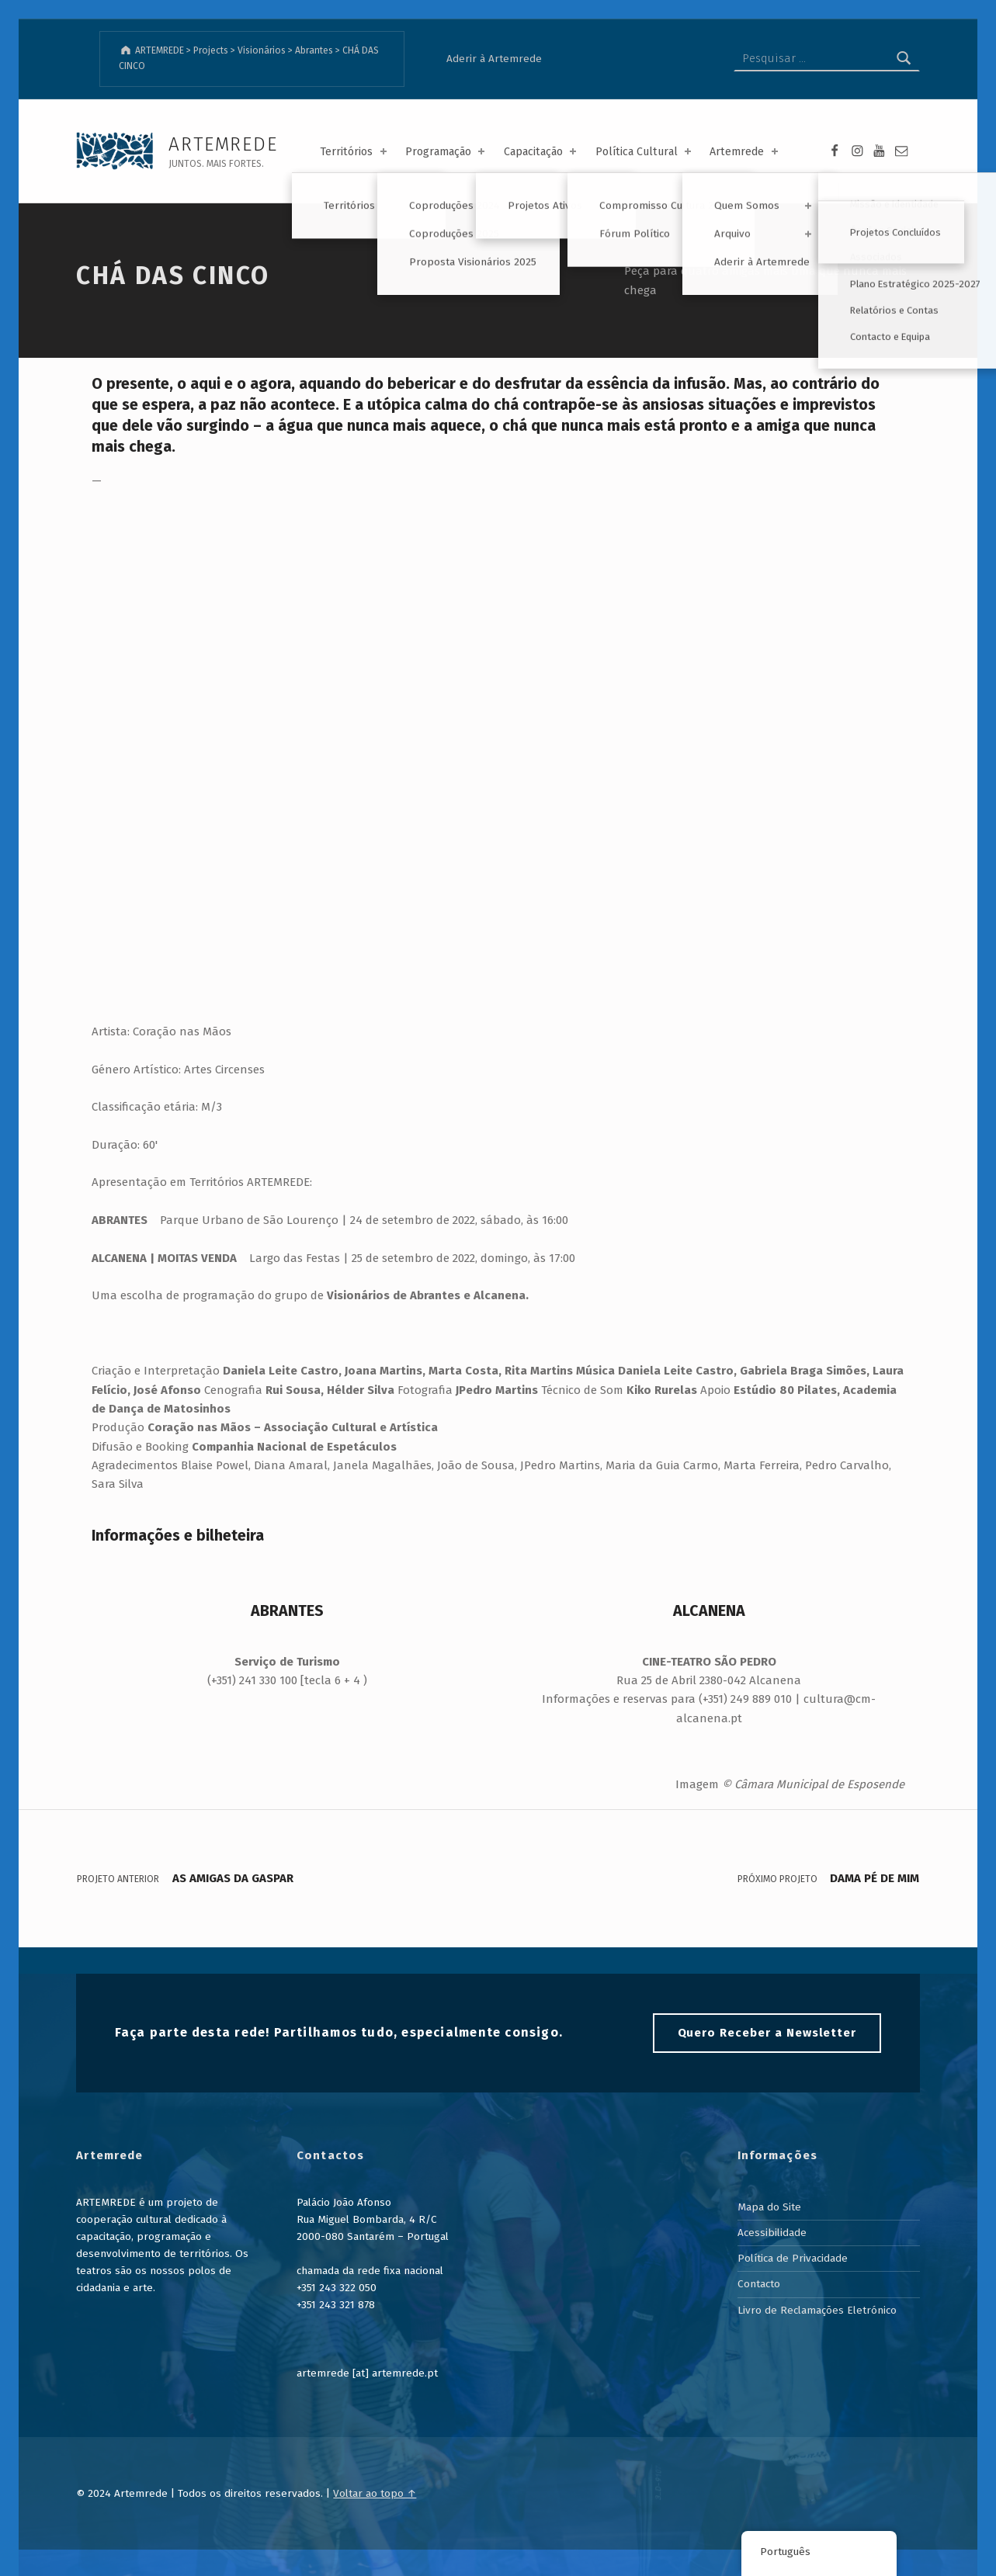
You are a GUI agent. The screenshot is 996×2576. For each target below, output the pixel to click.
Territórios (354, 151)
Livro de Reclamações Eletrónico (817, 2310)
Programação (446, 151)
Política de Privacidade (792, 2258)
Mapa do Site (769, 2207)
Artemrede (745, 151)
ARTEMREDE (222, 144)
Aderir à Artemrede (494, 58)
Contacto (758, 2283)
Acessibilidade (772, 2232)
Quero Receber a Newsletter (767, 2033)
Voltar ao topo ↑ (374, 2493)
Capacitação (541, 151)
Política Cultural (644, 151)
